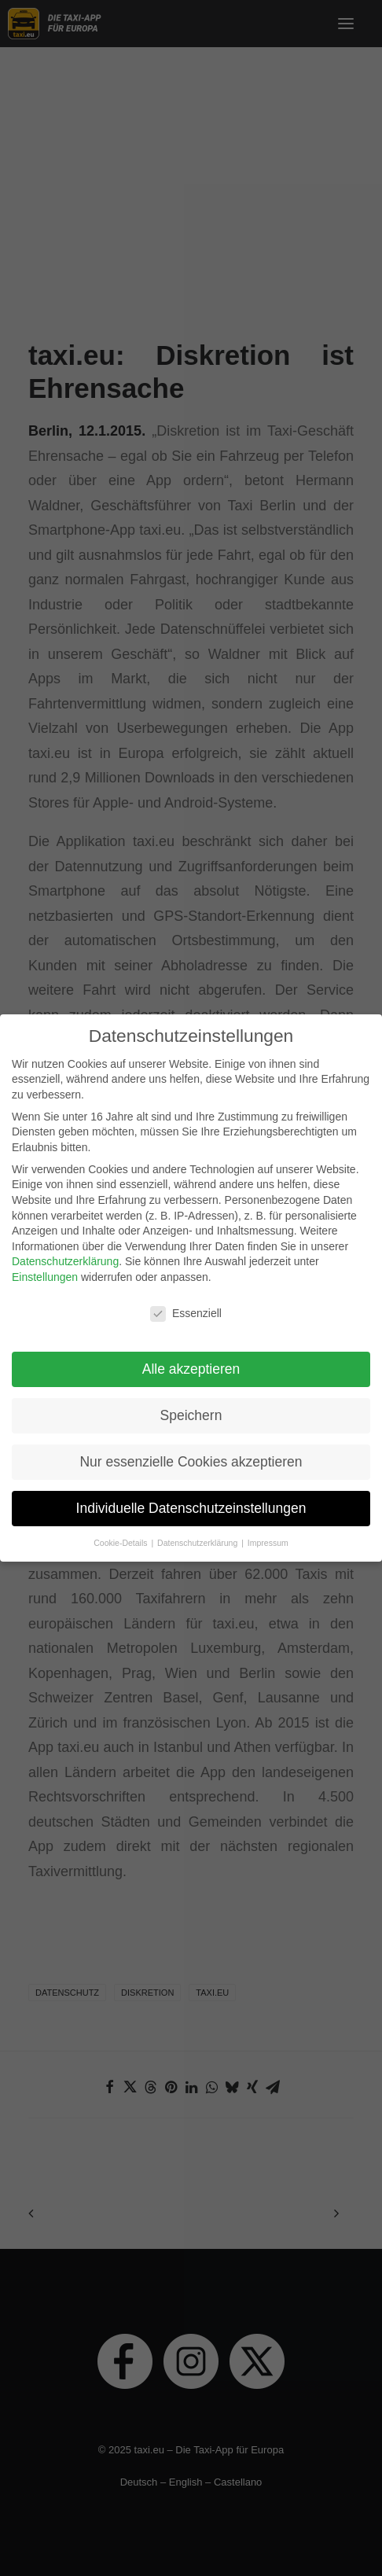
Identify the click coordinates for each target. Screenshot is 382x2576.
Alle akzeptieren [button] (191, 1359)
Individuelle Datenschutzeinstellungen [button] (191, 1499)
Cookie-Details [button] (121, 1533)
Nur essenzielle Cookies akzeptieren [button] (190, 1452)
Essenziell (186, 1304)
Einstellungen (45, 1268)
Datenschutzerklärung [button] (198, 1533)
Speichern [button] (191, 1406)
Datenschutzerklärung (65, 1252)
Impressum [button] (268, 1533)
